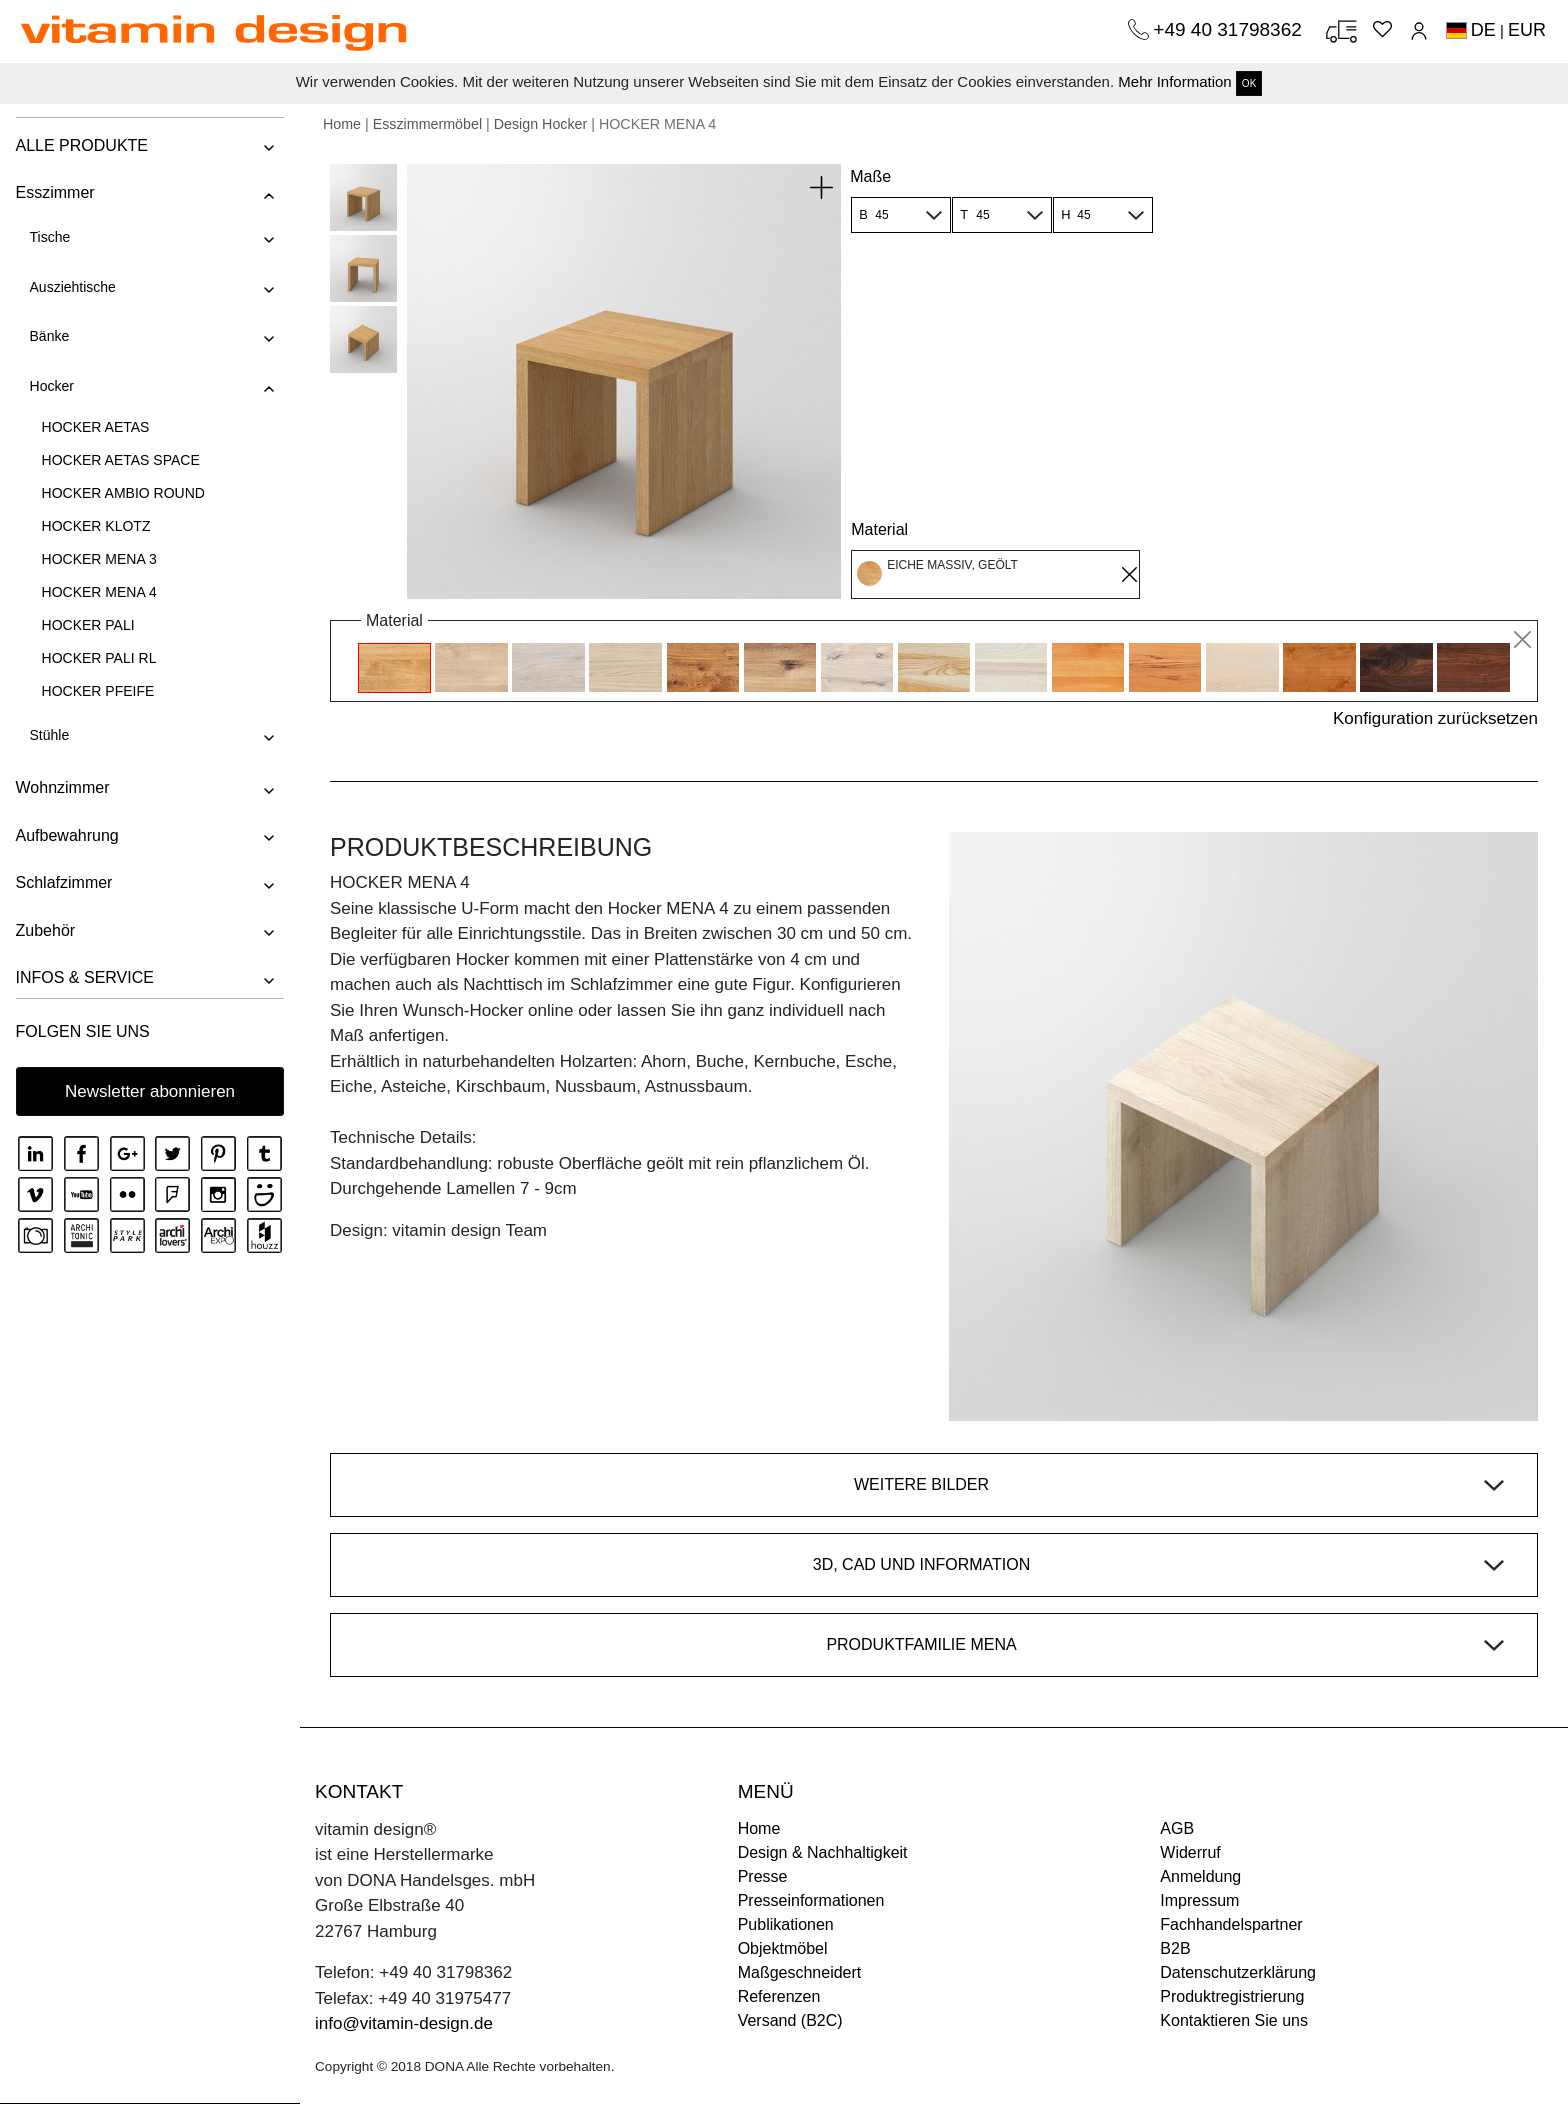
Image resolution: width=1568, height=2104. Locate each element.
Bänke (49, 336)
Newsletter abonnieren (150, 1091)
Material (879, 529)
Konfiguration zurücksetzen (1435, 718)
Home (342, 124)
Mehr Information (1174, 81)
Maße (870, 176)
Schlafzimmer (63, 882)
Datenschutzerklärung (1238, 1972)
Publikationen (786, 1924)
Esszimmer (54, 192)
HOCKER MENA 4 (98, 592)
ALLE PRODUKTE (81, 145)
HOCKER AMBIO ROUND (122, 493)
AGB (1177, 1828)
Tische (49, 237)
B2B (1175, 1948)
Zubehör (45, 930)
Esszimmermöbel (427, 124)
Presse (763, 1876)
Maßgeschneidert (800, 1972)
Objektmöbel (783, 1948)
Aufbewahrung (66, 835)
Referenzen (779, 1996)
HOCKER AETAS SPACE (120, 460)
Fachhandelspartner (1231, 1924)
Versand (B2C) (790, 2020)
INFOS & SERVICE (84, 977)
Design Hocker (541, 124)
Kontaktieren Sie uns (1234, 2020)
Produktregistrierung (1232, 1996)
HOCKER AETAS (95, 427)
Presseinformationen (811, 1900)
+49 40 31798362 (1230, 29)
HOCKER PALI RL (98, 658)
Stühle (49, 735)
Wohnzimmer (62, 787)
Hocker (51, 386)
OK (1249, 83)
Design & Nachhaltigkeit (823, 1852)
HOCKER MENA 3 (98, 559)
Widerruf (1190, 1852)
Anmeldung (1200, 1876)
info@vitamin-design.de (404, 2023)
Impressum (1199, 1900)
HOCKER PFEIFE (97, 691)
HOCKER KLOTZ (95, 526)
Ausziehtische (72, 287)
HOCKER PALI (87, 625)
